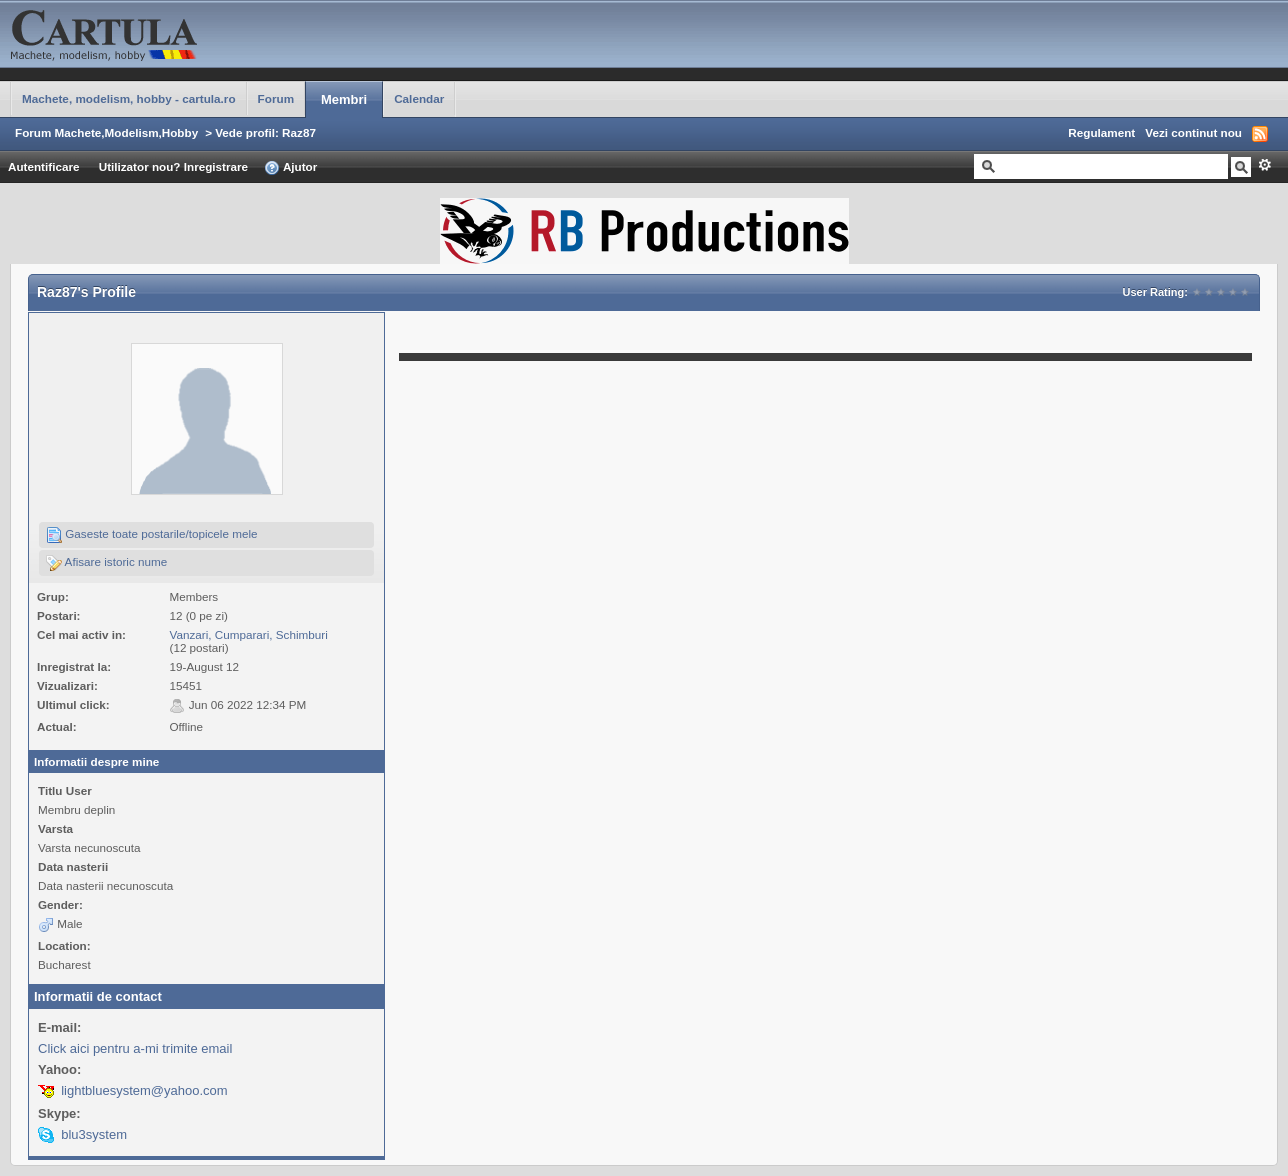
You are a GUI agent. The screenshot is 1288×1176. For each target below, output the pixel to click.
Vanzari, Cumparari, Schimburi (248, 634)
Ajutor (290, 168)
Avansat (1264, 165)
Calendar (419, 98)
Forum (276, 98)
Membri (344, 99)
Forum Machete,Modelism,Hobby (106, 132)
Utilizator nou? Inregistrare (173, 166)
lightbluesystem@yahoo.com (144, 1090)
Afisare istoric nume (106, 563)
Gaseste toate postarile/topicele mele (152, 535)
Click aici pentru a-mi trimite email (135, 1048)
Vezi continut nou (1193, 132)
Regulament (1101, 132)
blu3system (94, 1134)
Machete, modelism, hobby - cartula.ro (129, 98)
